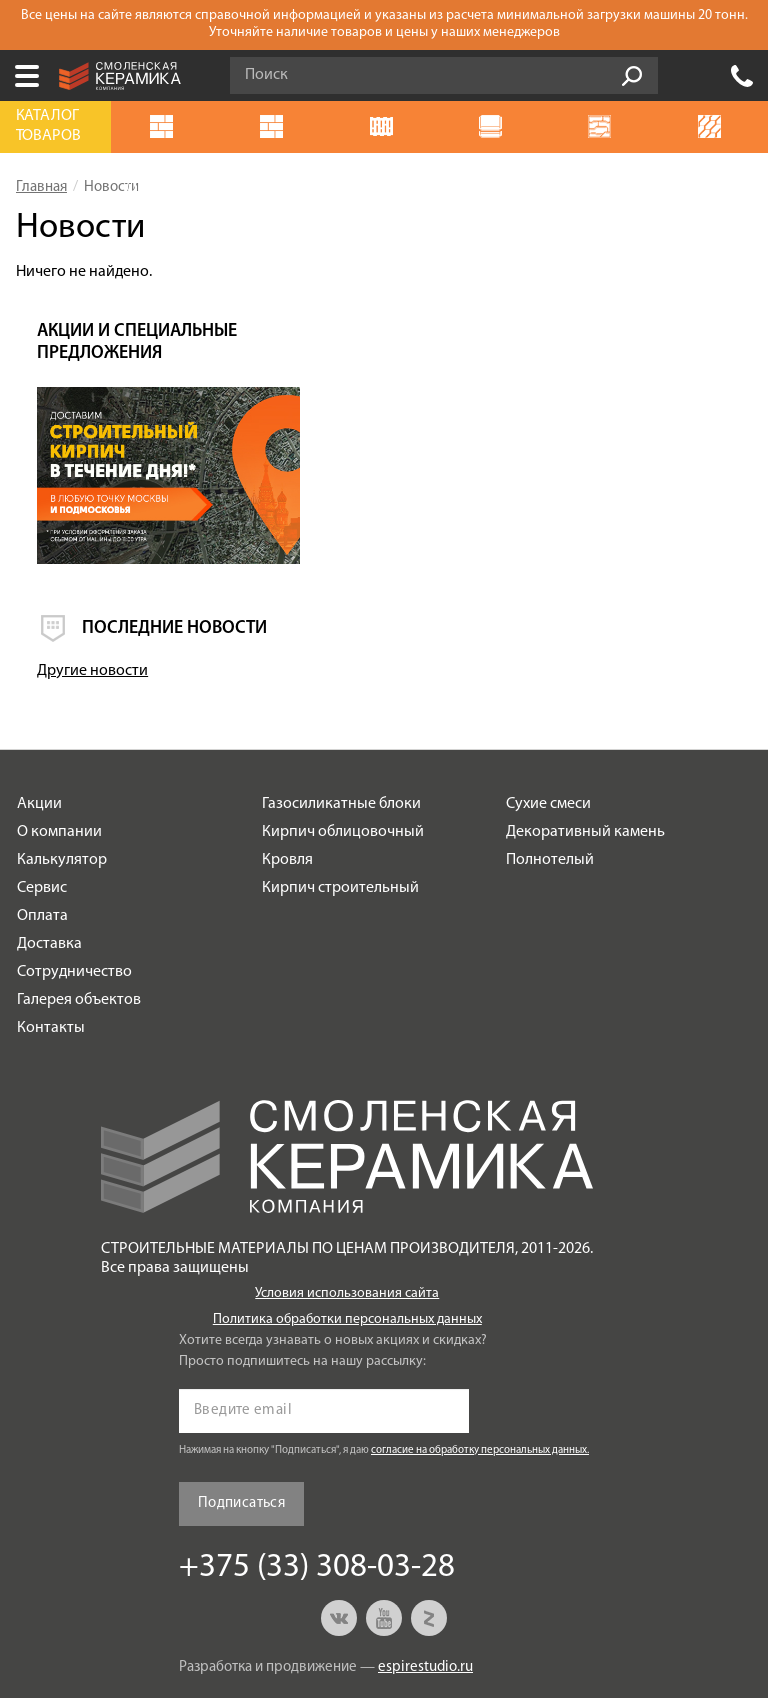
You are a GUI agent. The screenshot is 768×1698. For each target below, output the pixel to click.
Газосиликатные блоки (341, 729)
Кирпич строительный (340, 813)
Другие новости (564, 596)
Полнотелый (550, 785)
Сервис (42, 813)
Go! (632, 76)
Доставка (49, 869)
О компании (59, 757)
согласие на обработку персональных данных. (480, 1375)
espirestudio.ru (425, 1592)
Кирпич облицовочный (343, 757)
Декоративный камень (585, 757)
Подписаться (241, 1429)
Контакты (51, 953)
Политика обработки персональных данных (347, 1244)
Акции (39, 729)
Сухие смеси (548, 729)
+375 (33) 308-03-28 (742, 76)
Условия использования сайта (347, 1218)
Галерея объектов (79, 925)
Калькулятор (62, 785)
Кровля (287, 785)
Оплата (42, 841)
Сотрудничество (74, 897)
